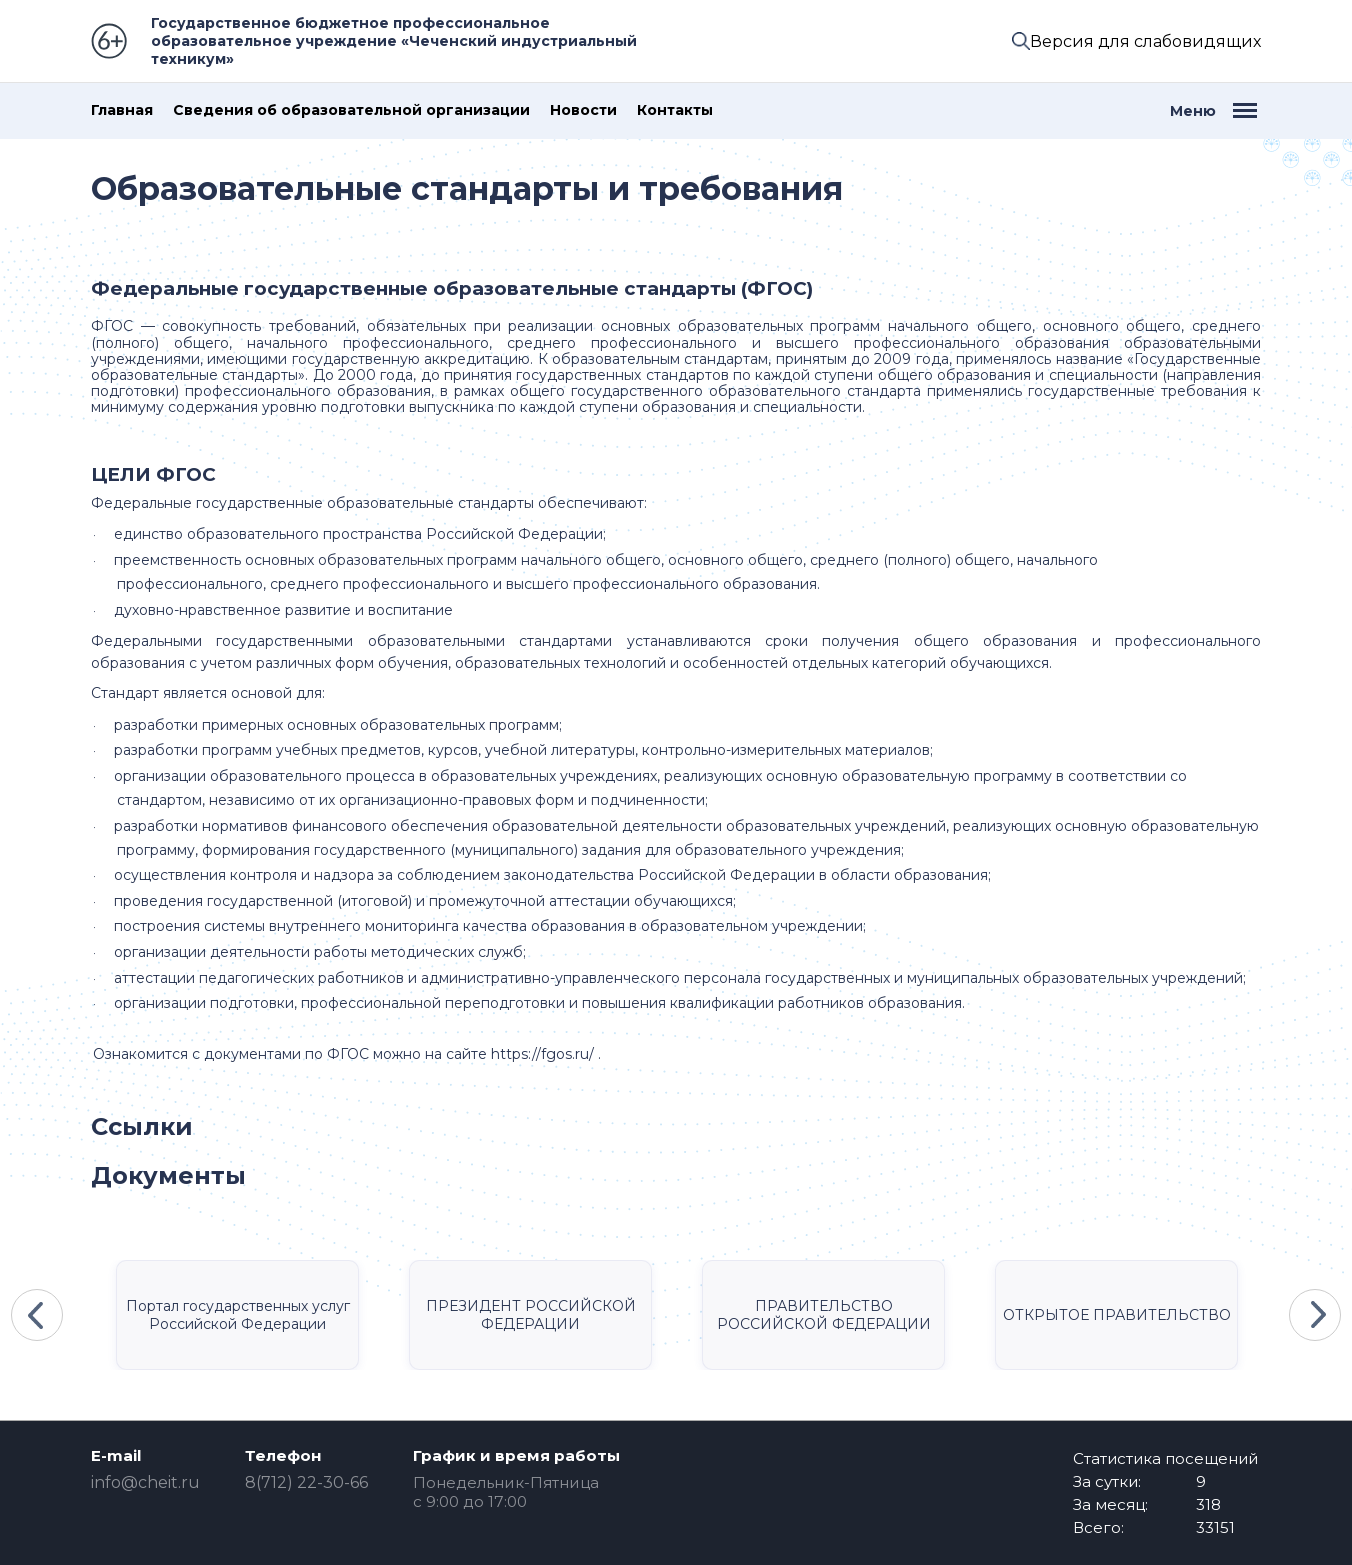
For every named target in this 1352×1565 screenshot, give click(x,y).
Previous (37, 1315)
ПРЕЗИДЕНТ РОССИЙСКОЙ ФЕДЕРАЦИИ (531, 1315)
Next (1315, 1315)
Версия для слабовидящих (1145, 41)
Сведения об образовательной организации (351, 110)
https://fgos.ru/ (542, 1054)
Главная (122, 110)
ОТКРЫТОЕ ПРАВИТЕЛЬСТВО (1117, 1315)
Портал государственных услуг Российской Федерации (238, 1315)
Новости (583, 110)
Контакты (675, 110)
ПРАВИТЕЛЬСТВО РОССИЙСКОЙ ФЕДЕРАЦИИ (824, 1315)
